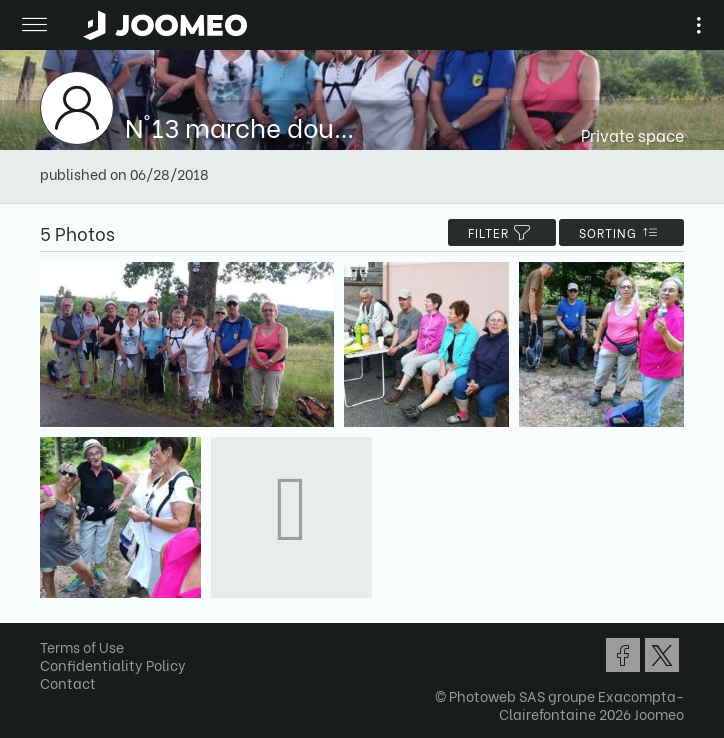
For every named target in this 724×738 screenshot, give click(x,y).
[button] (53, 635)
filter (502, 232)
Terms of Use (82, 646)
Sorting (621, 232)
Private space (632, 134)
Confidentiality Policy (113, 664)
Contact (68, 682)
